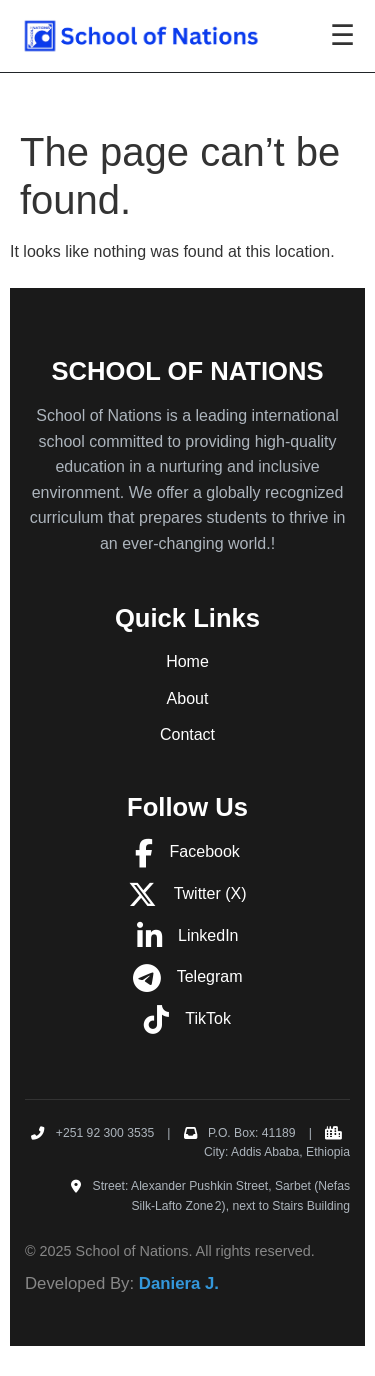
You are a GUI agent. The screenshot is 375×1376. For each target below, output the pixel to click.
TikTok (187, 1018)
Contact (187, 734)
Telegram (188, 976)
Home (187, 661)
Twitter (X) (187, 893)
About (188, 698)
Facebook (187, 851)
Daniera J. (179, 1283)
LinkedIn (188, 935)
